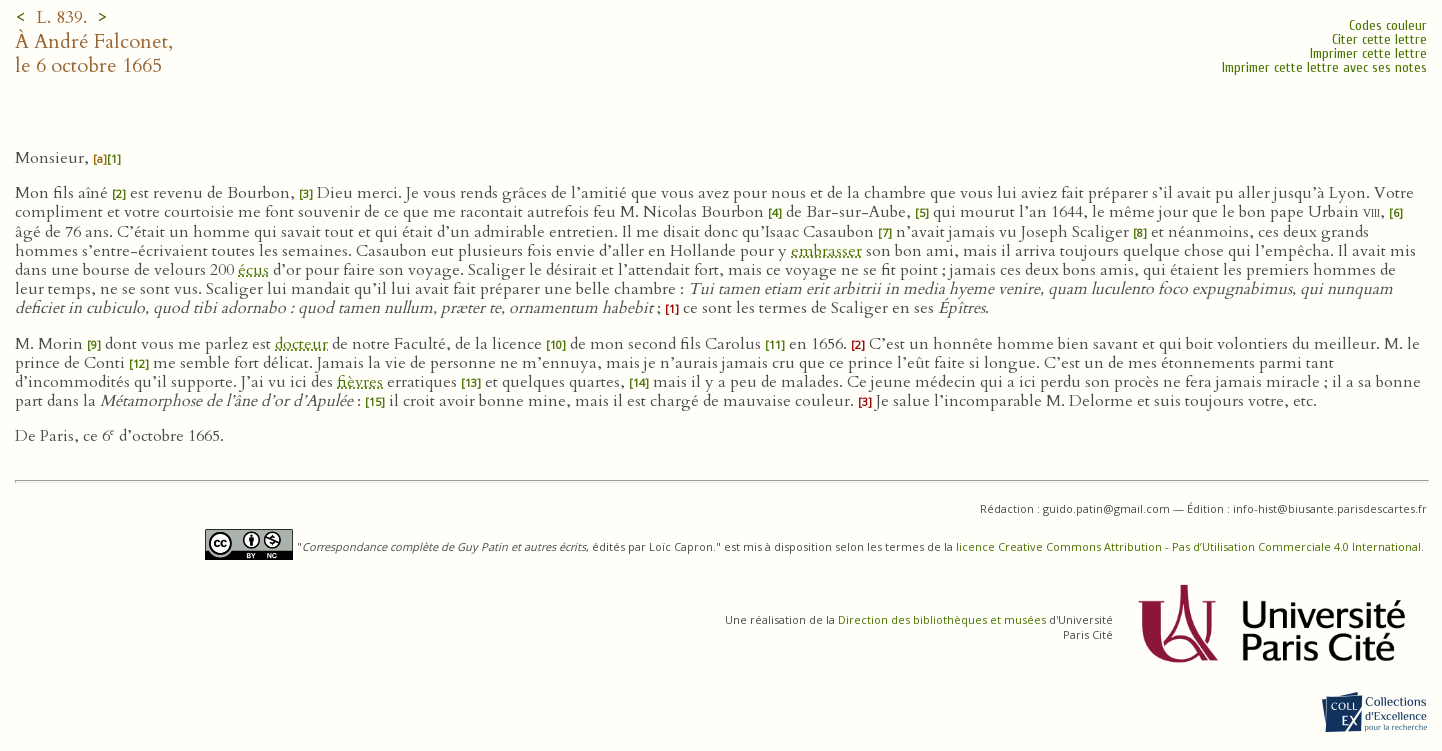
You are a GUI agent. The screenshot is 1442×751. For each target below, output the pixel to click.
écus (253, 270)
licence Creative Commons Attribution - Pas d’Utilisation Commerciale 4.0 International (1188, 546)
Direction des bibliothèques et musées (942, 619)
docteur (301, 344)
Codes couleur (1388, 25)
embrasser (826, 251)
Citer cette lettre (1379, 39)
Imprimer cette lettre (1368, 53)
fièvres (360, 382)
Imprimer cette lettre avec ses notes (1324, 67)
